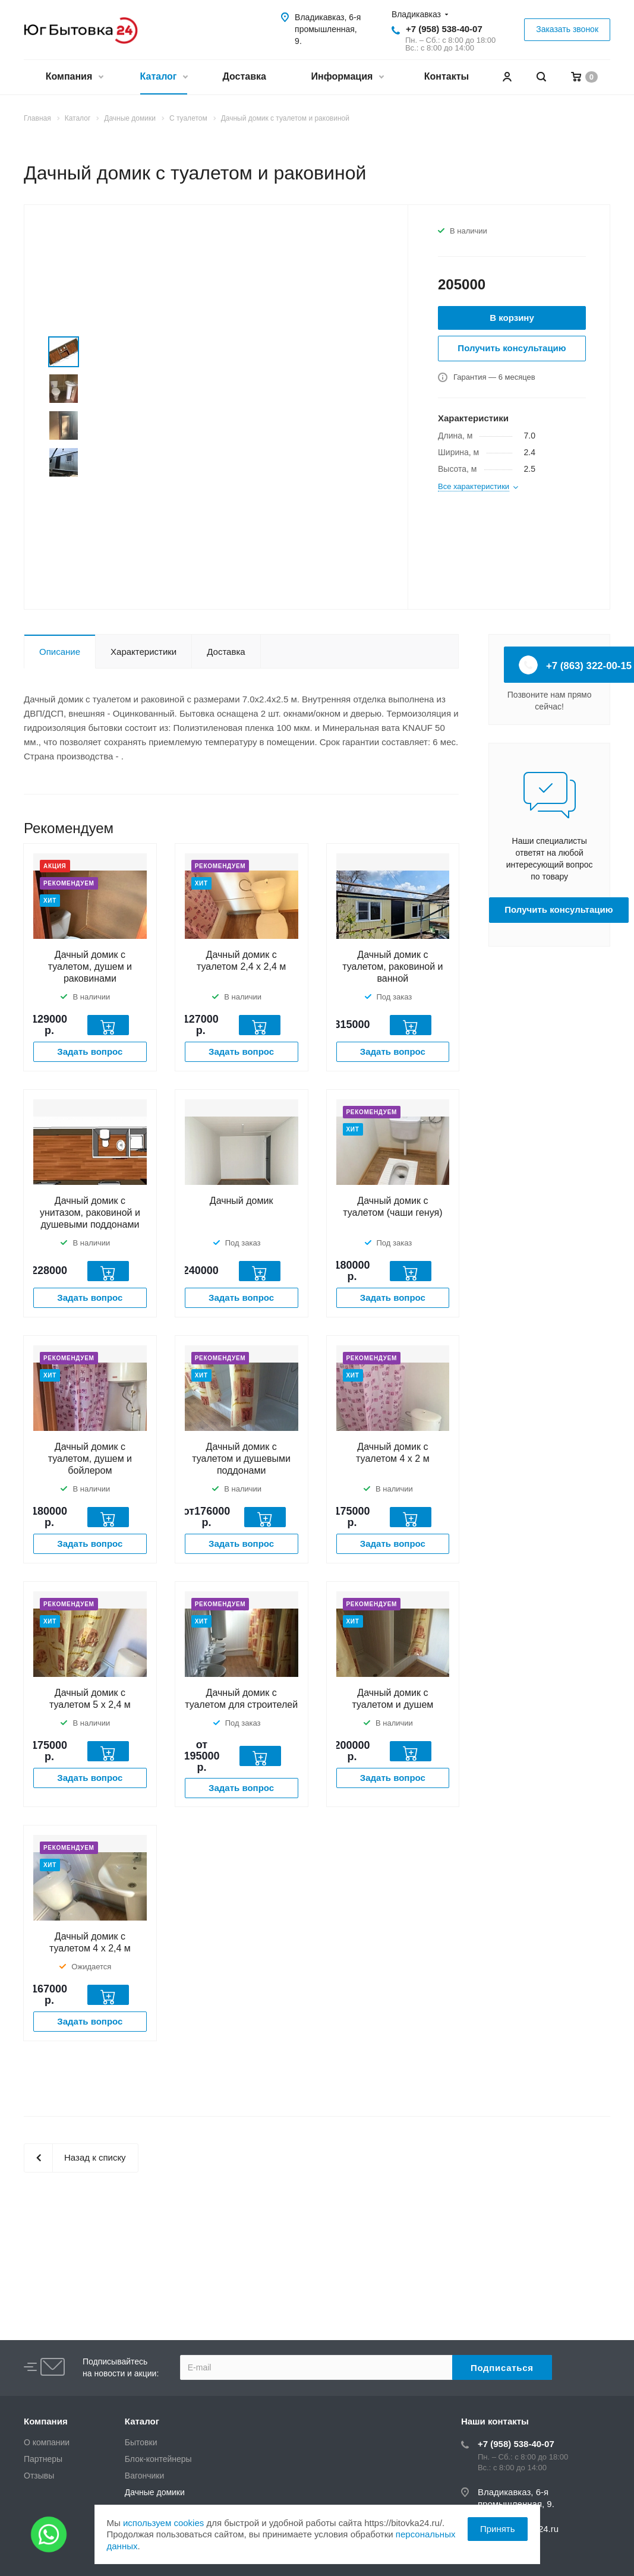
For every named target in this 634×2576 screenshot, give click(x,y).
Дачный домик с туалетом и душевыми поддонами (241, 1458)
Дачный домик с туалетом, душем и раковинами (90, 966)
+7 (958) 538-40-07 (444, 29)
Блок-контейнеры (158, 2459)
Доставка (244, 76)
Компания (74, 77)
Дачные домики (155, 2492)
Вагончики (144, 2475)
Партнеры (43, 2459)
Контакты (446, 76)
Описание (59, 652)
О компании (47, 2442)
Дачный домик (241, 1201)
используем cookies (163, 2523)
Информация (347, 77)
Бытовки (141, 2442)
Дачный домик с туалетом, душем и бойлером (90, 1458)
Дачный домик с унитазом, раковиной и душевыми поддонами (90, 1212)
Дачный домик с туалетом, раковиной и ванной (392, 966)
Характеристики (143, 652)
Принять (497, 2529)
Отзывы (39, 2475)
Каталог (163, 77)
